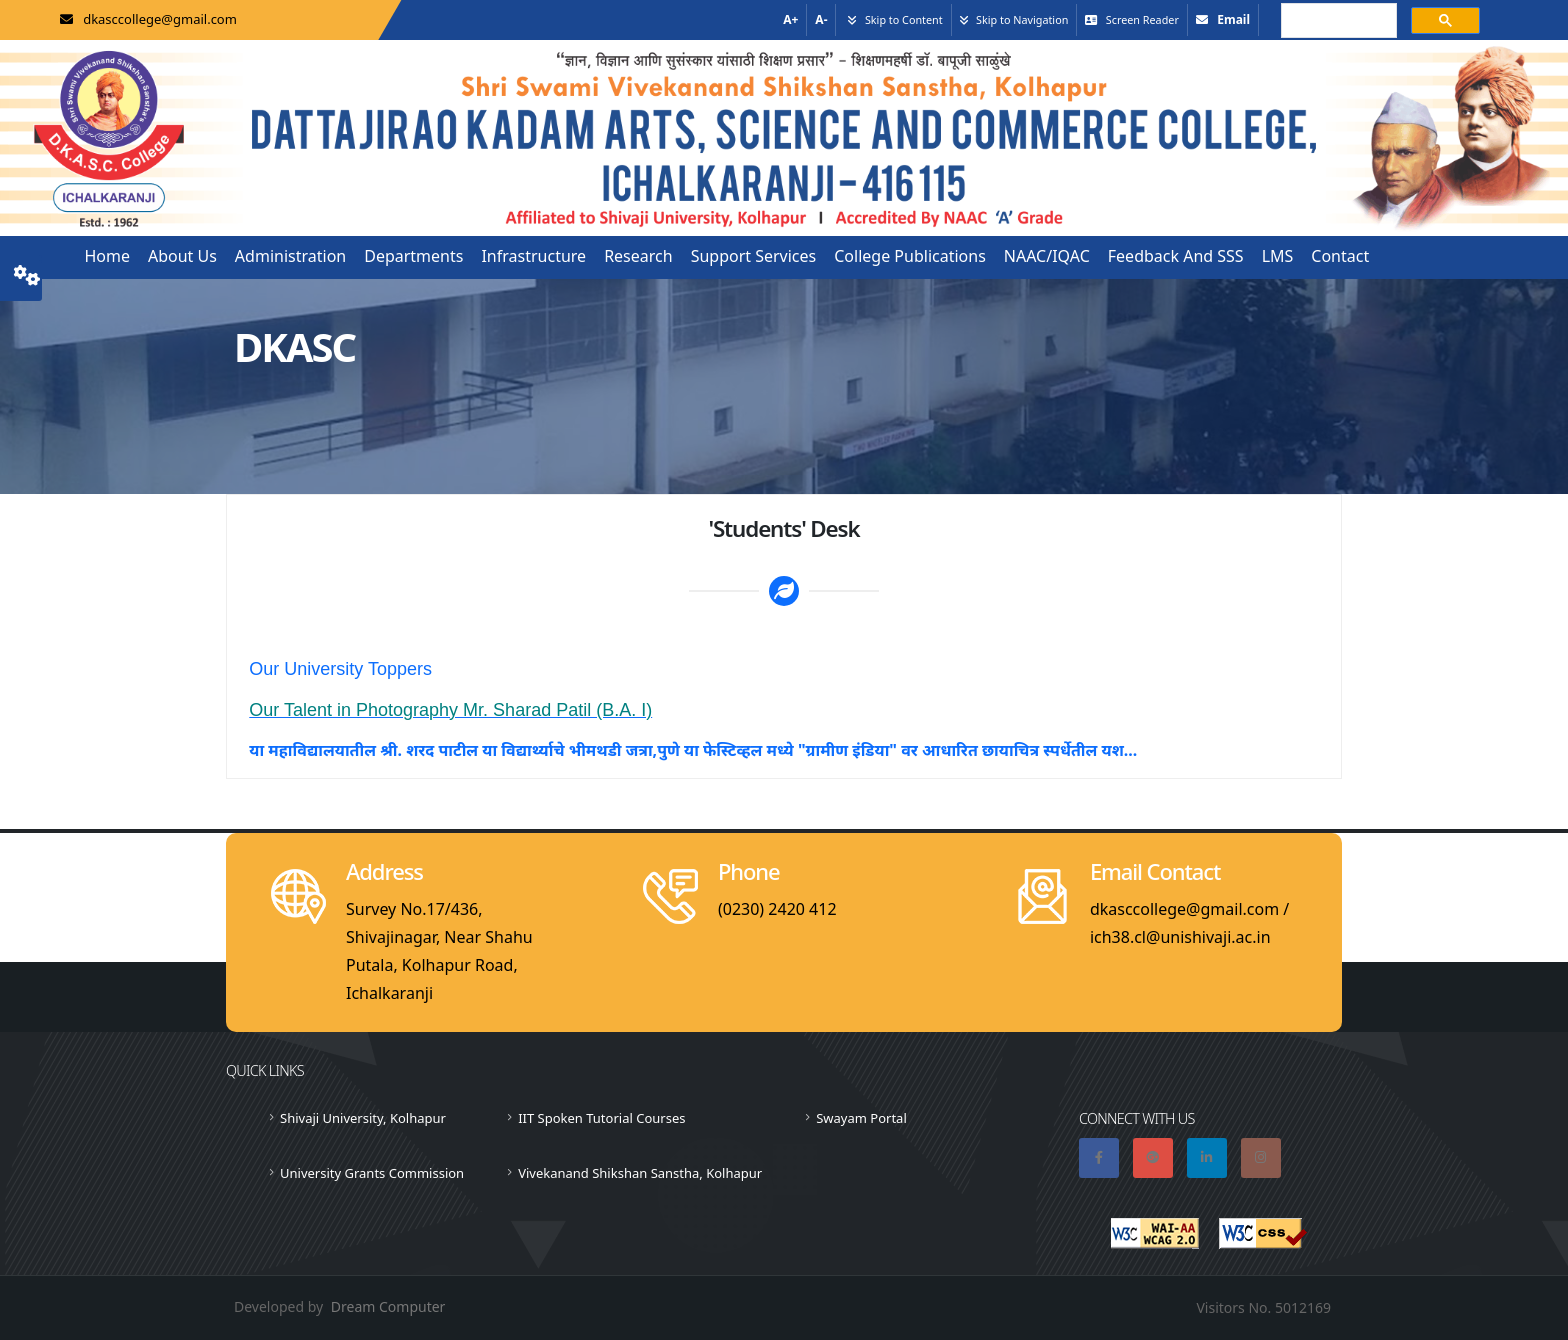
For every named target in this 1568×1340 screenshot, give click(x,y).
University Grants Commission (372, 1173)
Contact (1340, 256)
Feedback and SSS (1176, 256)
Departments (413, 256)
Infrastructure (533, 256)
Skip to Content (904, 19)
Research (638, 256)
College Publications (910, 256)
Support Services (754, 256)
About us (182, 256)
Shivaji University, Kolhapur (363, 1118)
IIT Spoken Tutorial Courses (601, 1118)
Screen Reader (1142, 19)
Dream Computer (388, 1306)
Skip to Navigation (1022, 19)
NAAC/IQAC (1047, 256)
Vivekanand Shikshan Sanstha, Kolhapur (640, 1173)
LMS (1278, 256)
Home (107, 256)
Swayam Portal (861, 1118)
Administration (290, 256)
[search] (1337, 22)
